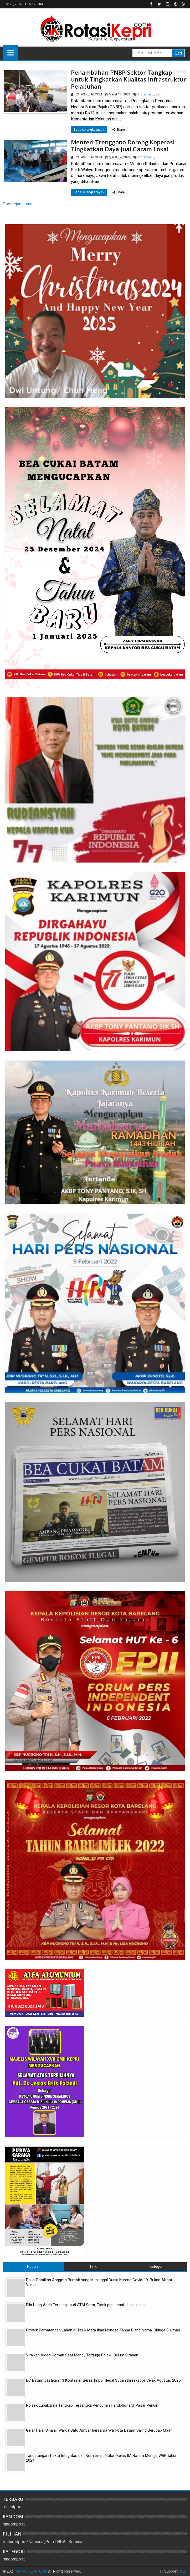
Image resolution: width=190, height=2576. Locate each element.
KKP (158, 94)
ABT (183, 2571)
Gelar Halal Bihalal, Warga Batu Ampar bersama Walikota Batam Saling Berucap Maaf (99, 2430)
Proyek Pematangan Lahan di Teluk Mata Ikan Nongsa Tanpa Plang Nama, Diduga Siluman (103, 2330)
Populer (33, 2266)
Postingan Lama (17, 203)
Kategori (156, 2266)
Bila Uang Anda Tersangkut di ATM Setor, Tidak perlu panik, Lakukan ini (86, 2305)
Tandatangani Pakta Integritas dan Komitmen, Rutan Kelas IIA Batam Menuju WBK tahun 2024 (101, 2458)
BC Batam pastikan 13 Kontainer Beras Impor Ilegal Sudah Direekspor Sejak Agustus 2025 (103, 2380)
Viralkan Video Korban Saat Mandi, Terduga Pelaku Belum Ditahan (82, 2355)
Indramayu (145, 94)
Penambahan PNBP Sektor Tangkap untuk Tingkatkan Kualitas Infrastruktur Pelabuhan (128, 79)
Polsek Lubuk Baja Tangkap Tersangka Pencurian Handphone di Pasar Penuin (92, 2405)
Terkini (94, 2266)
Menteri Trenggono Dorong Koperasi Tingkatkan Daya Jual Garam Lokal (122, 145)
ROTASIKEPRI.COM (31, 2571)
